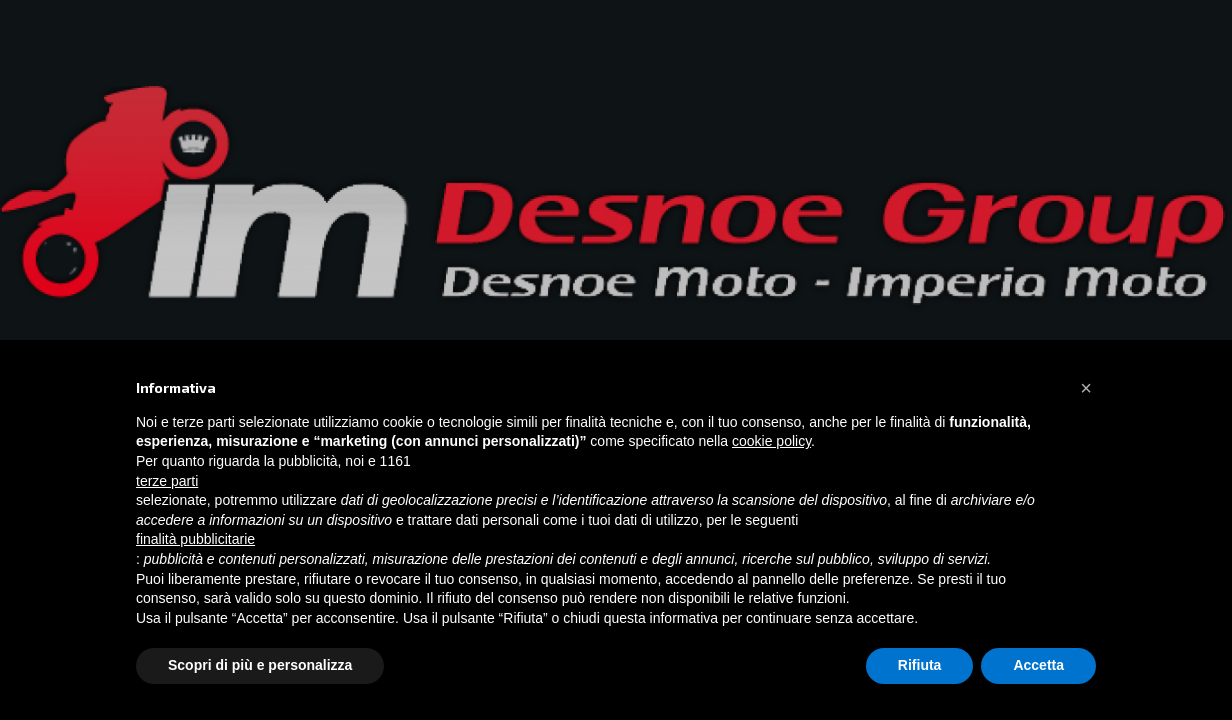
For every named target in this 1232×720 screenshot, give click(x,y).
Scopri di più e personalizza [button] (260, 665)
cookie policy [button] (771, 441)
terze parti (167, 481)
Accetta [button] (1038, 665)
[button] (1086, 388)
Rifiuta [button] (920, 665)
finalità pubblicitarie (195, 539)
